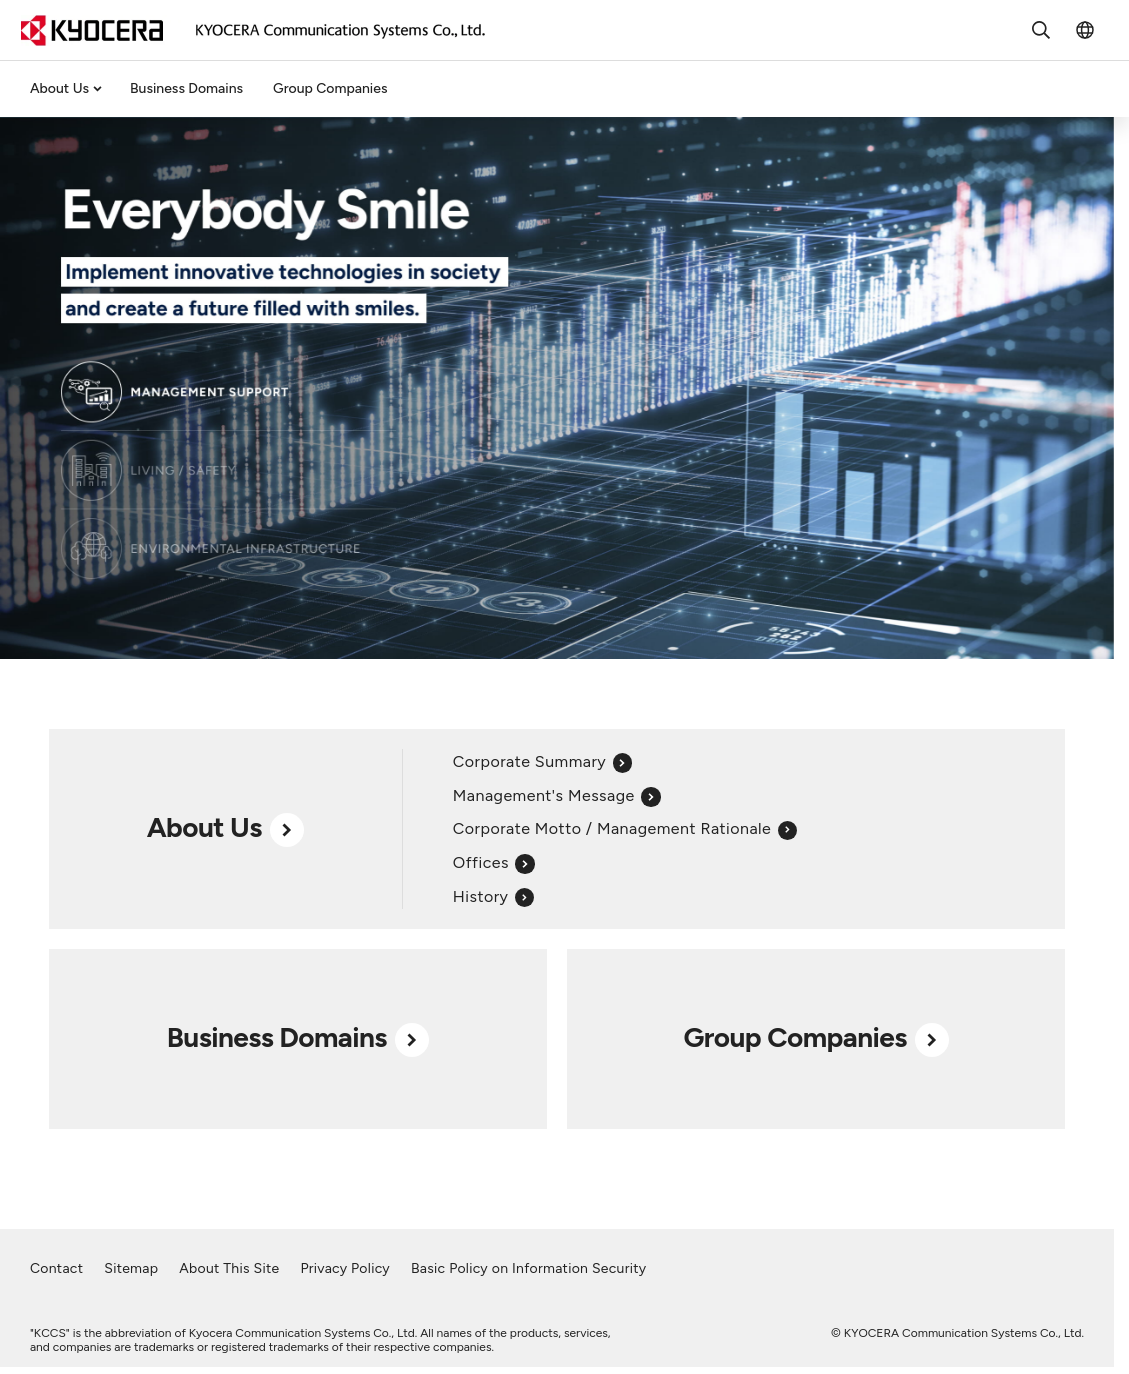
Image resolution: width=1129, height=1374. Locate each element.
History (494, 896)
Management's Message (557, 795)
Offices (494, 862)
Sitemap (131, 1268)
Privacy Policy (345, 1268)
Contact (56, 1268)
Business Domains (186, 88)
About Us (59, 88)
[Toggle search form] (1041, 30)
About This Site (229, 1268)
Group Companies (330, 88)
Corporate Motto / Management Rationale (625, 828)
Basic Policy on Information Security (528, 1268)
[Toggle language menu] (1085, 30)
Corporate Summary (542, 761)
